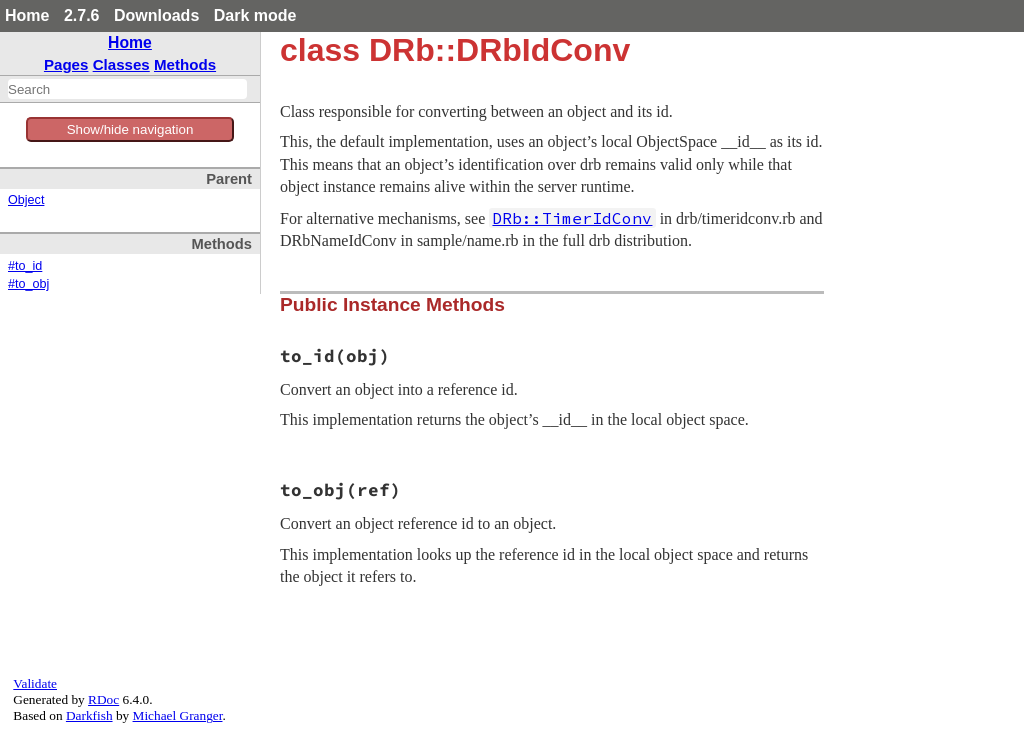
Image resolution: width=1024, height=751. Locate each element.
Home (27, 15)
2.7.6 (82, 15)
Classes (121, 64)
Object (26, 200)
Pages (66, 64)
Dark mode (255, 15)
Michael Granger (178, 715)
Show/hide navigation (130, 129)
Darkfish (89, 715)
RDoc (103, 699)
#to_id (25, 266)
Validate (35, 683)
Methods (185, 64)
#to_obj (28, 284)
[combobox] (127, 89)
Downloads (156, 15)
